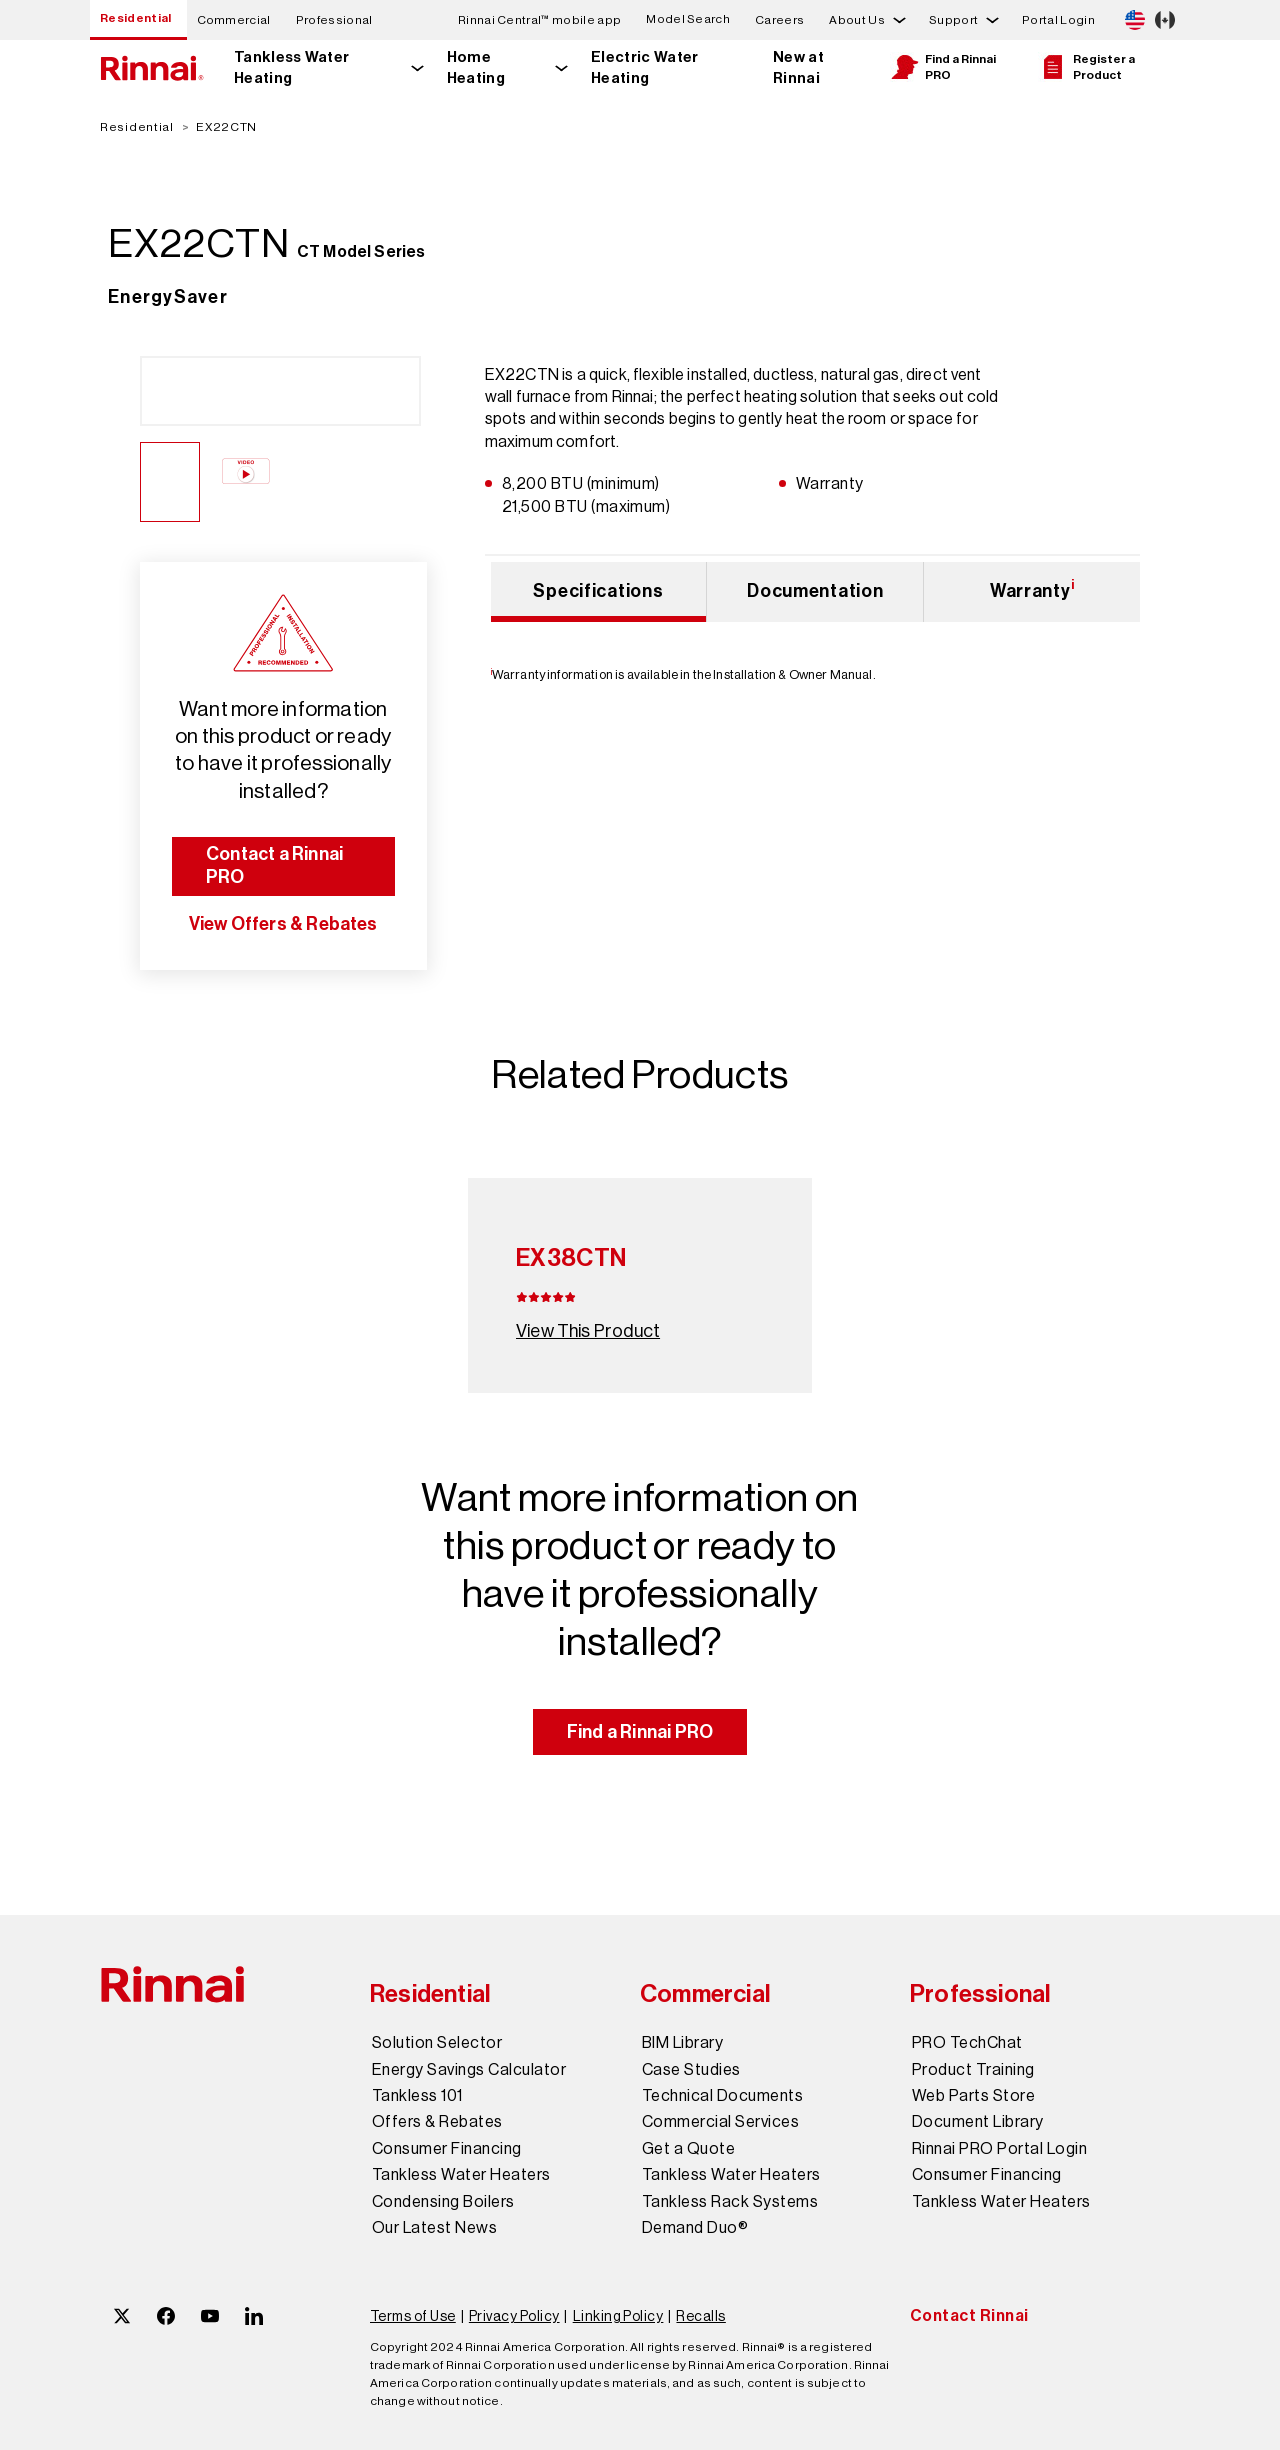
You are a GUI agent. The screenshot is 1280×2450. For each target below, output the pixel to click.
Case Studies (691, 2070)
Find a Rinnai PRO (943, 67)
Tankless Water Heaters (461, 2175)
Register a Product (1086, 67)
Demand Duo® (695, 2228)
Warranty (1032, 589)
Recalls (700, 2316)
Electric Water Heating (644, 67)
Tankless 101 (417, 2096)
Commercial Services (720, 2122)
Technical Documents (722, 2096)
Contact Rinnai (969, 2315)
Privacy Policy (514, 2316)
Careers (779, 20)
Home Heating (476, 67)
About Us (857, 20)
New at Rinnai (798, 67)
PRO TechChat (967, 2043)
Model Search (688, 19)
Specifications (598, 591)
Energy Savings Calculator (469, 2070)
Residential (136, 18)
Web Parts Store (973, 2096)
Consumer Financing (447, 2149)
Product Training (973, 2070)
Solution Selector (437, 2043)
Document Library (978, 2122)
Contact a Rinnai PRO (274, 865)
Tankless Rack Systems (730, 2202)
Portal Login (1058, 20)
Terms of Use (413, 2316)
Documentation (815, 591)
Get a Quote (688, 2149)
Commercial (234, 20)
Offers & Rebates (437, 2122)
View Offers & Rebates (283, 924)
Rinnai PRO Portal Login (999, 2149)
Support (953, 20)
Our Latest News (434, 2228)
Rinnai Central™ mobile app (539, 20)
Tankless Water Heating (291, 67)
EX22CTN (226, 127)
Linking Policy (618, 2316)
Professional (334, 20)
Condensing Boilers (443, 2202)
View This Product (588, 1331)
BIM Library (682, 2043)
